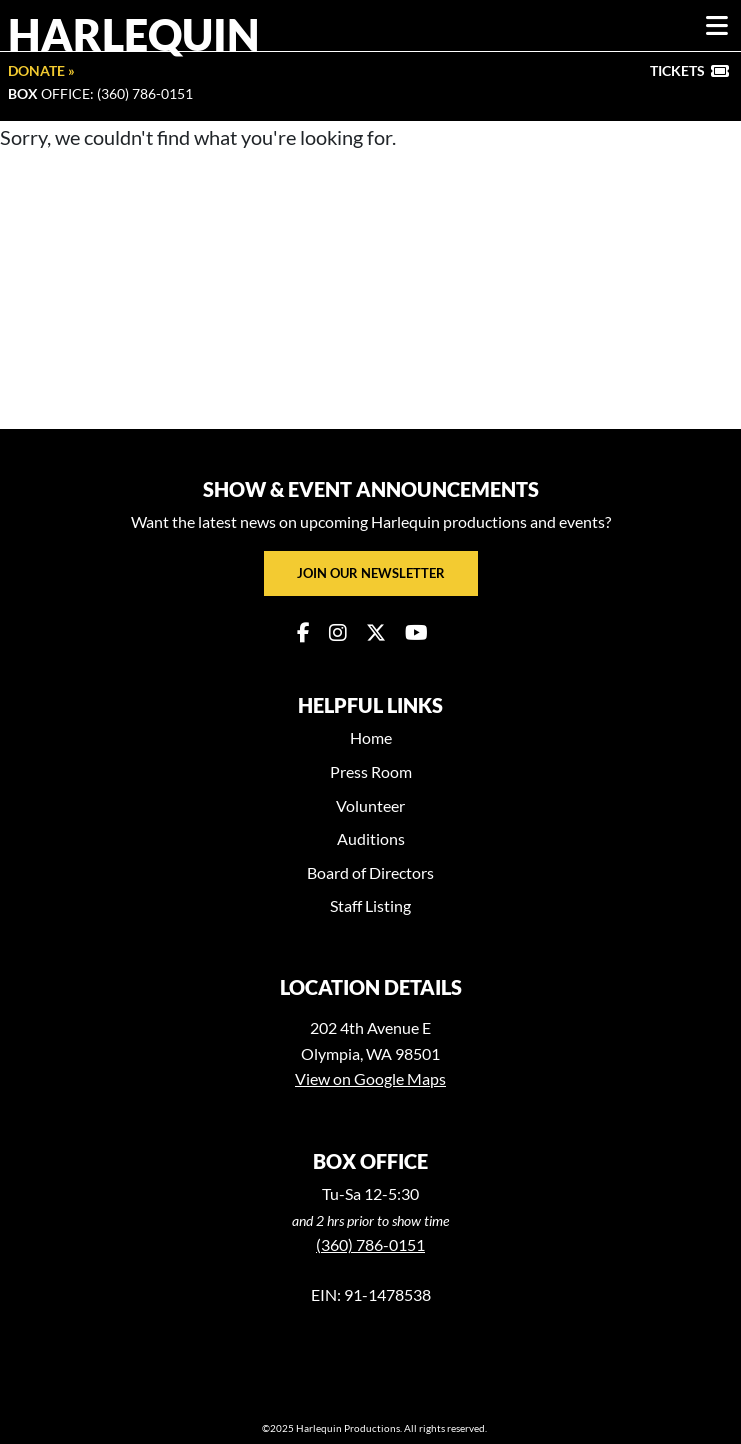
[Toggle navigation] (717, 26)
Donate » (41, 70)
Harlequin (134, 34)
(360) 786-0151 (370, 1244)
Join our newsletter (371, 573)
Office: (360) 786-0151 (100, 93)
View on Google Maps (370, 1078)
